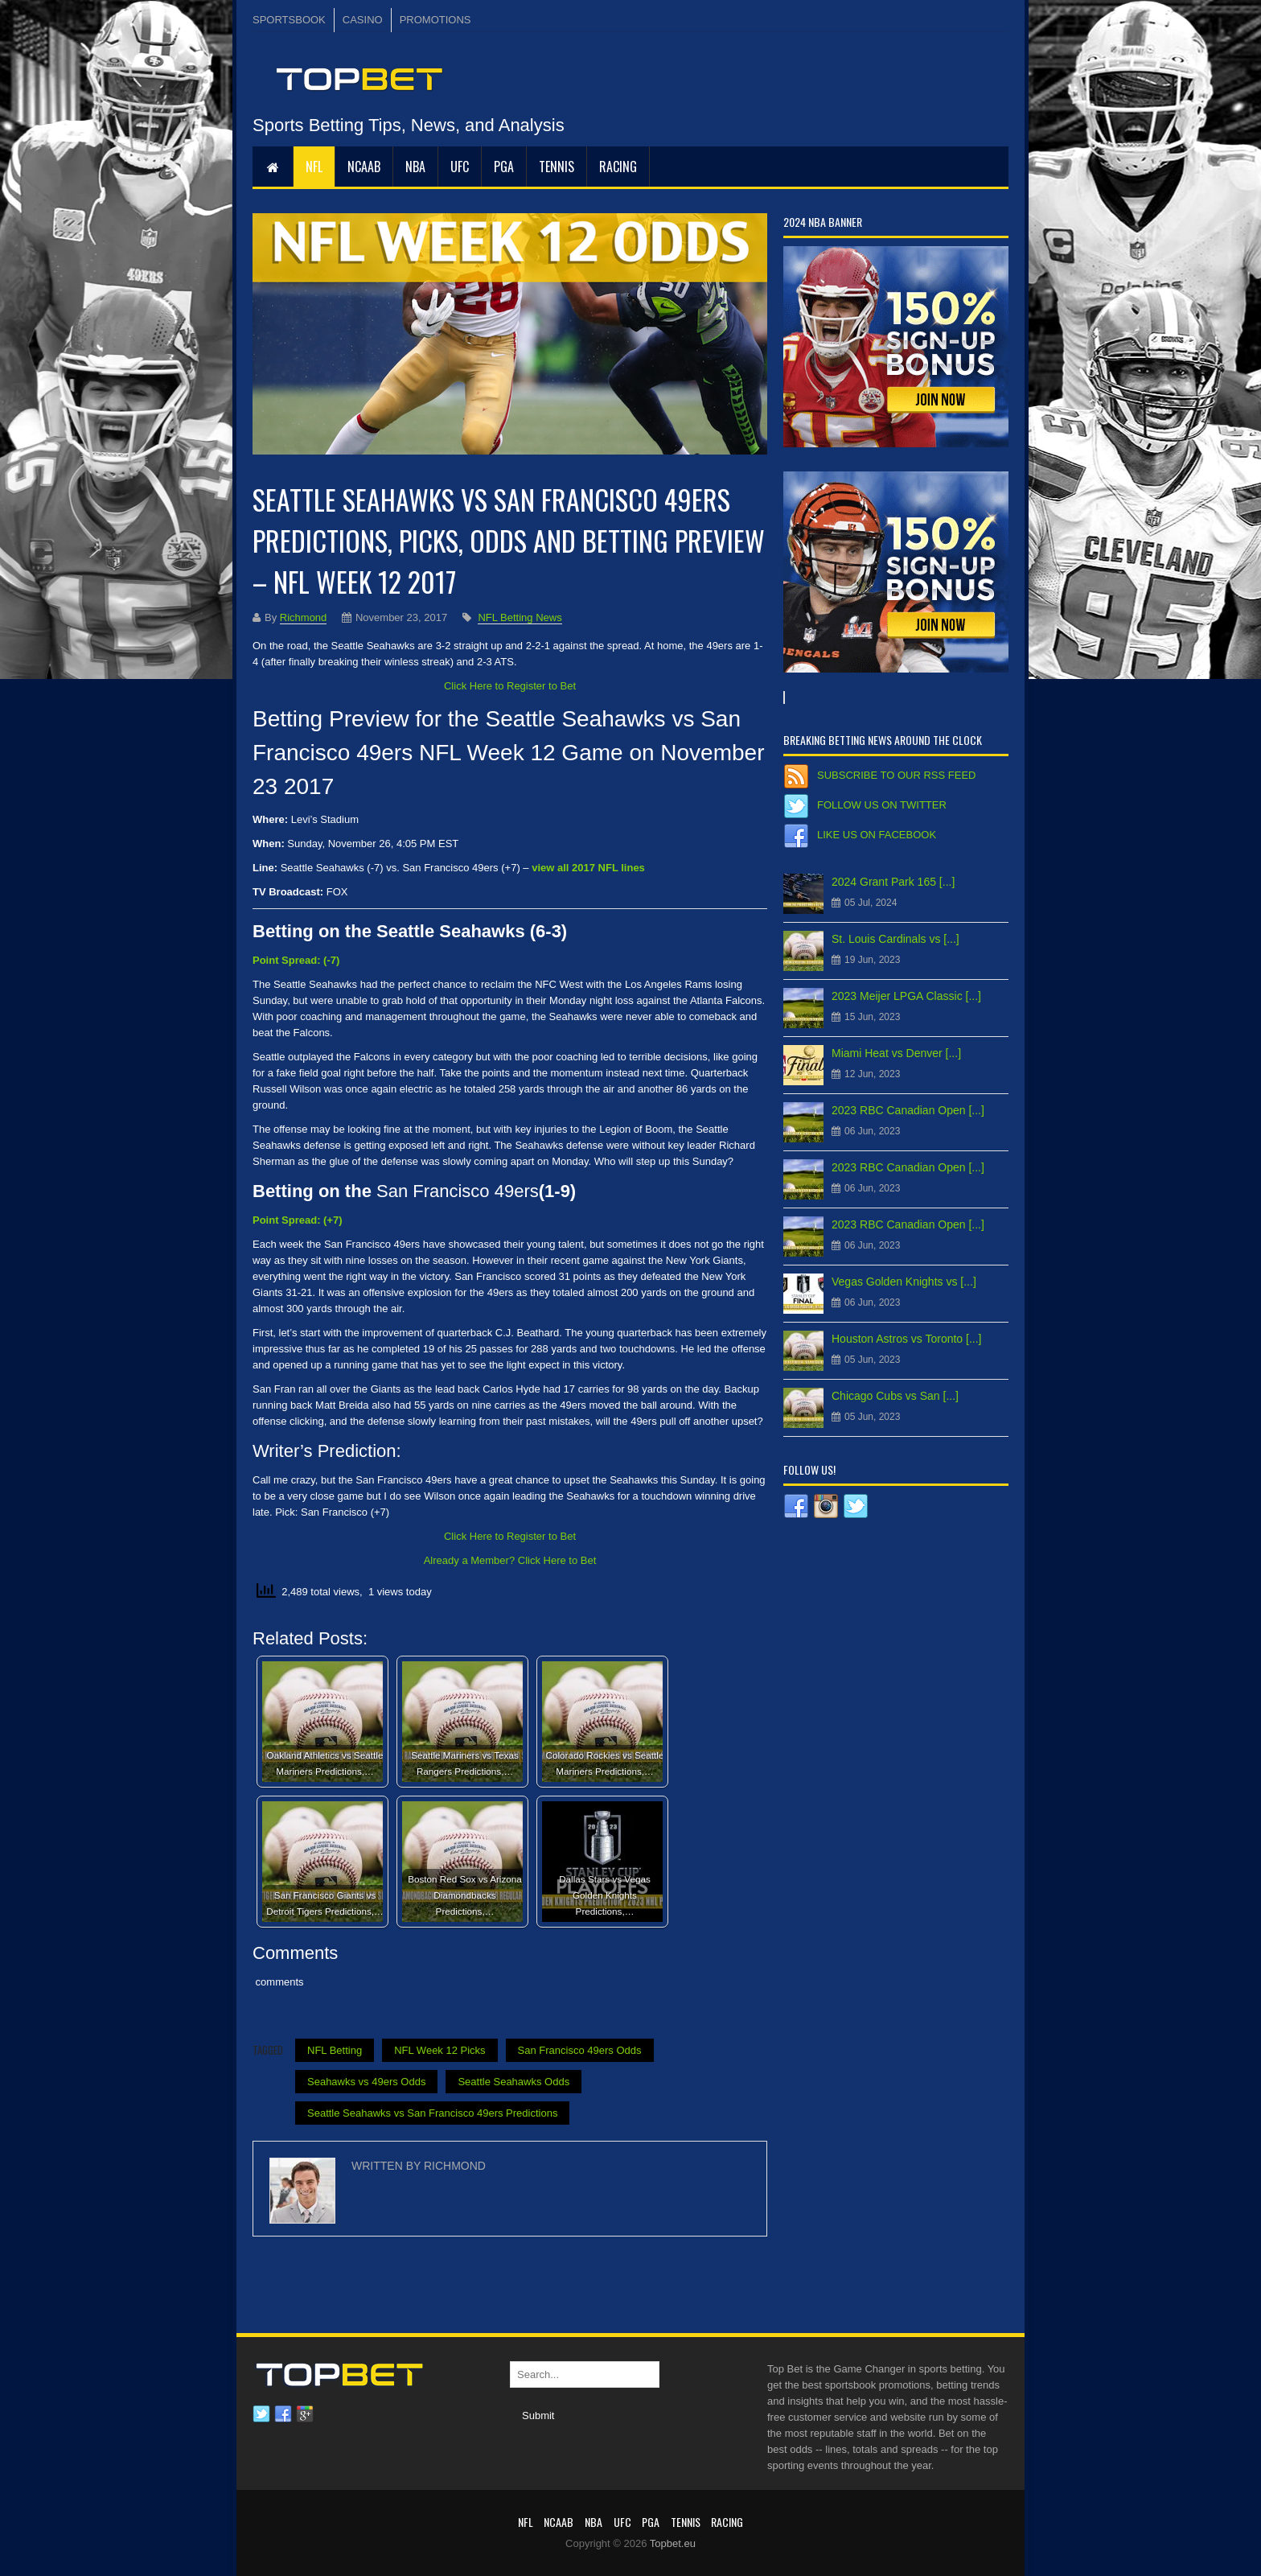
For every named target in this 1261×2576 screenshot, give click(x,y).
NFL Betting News (519, 617)
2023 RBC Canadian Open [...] (908, 1110)
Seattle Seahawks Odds (513, 2082)
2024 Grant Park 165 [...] (893, 881)
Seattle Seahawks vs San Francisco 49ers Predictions (432, 2113)
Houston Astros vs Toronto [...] (907, 1338)
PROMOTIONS (435, 20)
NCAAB (363, 166)
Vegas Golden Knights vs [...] (904, 1281)
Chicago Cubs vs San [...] (895, 1395)
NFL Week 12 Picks (439, 2050)
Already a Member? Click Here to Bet (510, 1560)
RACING (618, 166)
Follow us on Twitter (882, 805)
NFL (314, 166)
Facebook (283, 2414)
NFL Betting (334, 2050)
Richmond (303, 617)
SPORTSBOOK (289, 20)
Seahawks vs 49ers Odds (366, 2082)
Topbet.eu (673, 2543)
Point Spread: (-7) (296, 960)
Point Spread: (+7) (298, 1220)
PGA (504, 166)
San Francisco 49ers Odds (580, 2050)
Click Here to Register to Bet (510, 686)
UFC (459, 166)
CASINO (363, 20)
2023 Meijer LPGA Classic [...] (906, 996)
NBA (415, 166)
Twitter (261, 2414)
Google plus (305, 2414)
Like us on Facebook (876, 835)
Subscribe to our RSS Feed (896, 775)
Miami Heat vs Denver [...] (896, 1053)
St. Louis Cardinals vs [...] (895, 938)
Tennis (556, 166)
